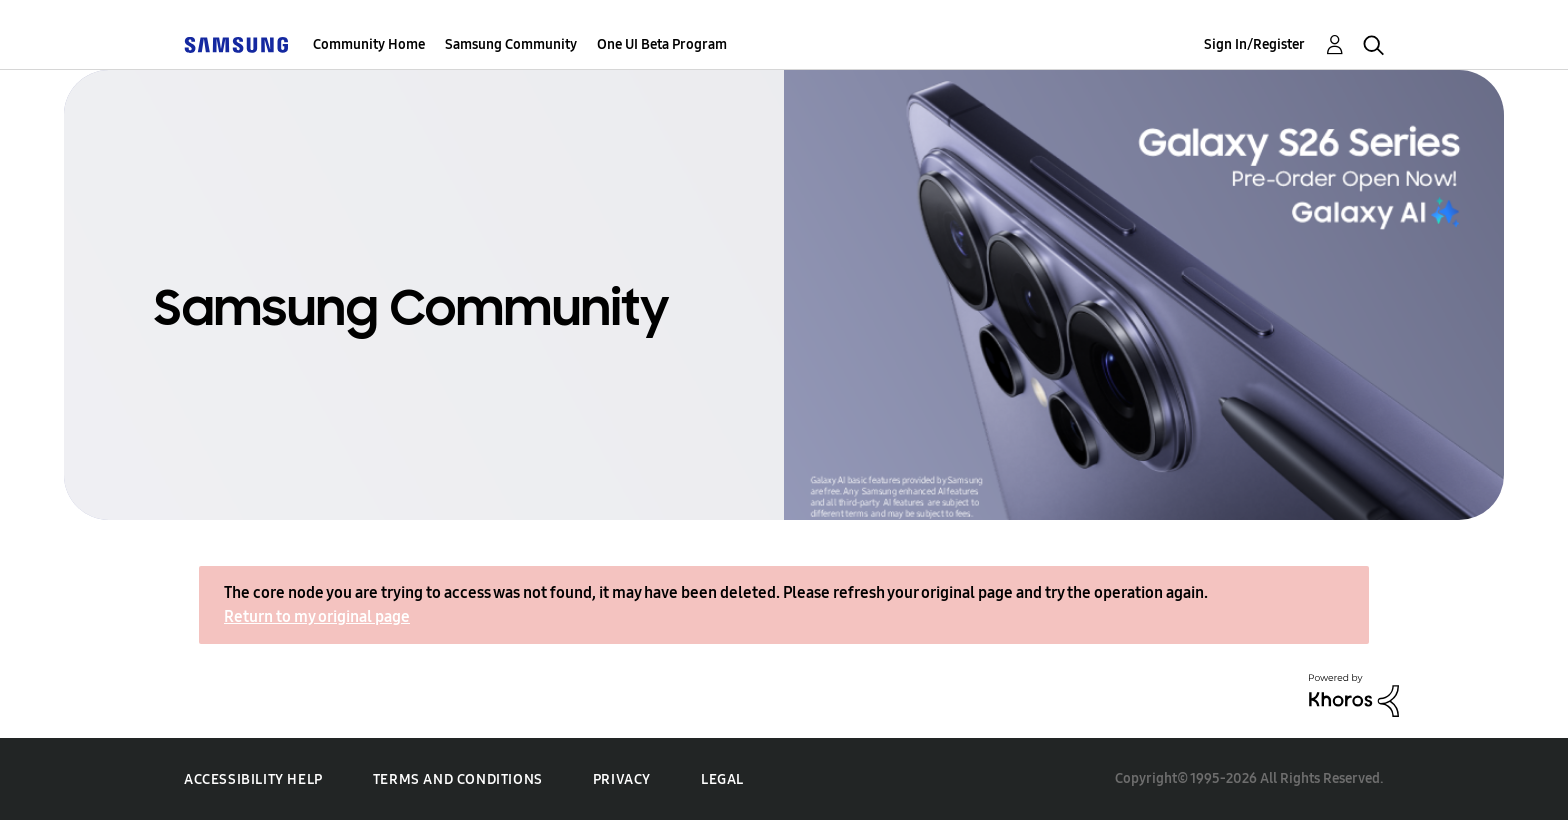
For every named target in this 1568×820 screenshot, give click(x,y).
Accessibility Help (253, 779)
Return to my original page (317, 616)
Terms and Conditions (458, 779)
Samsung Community (511, 44)
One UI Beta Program (662, 44)
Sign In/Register (1254, 44)
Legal (722, 779)
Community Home (369, 44)
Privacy (622, 779)
